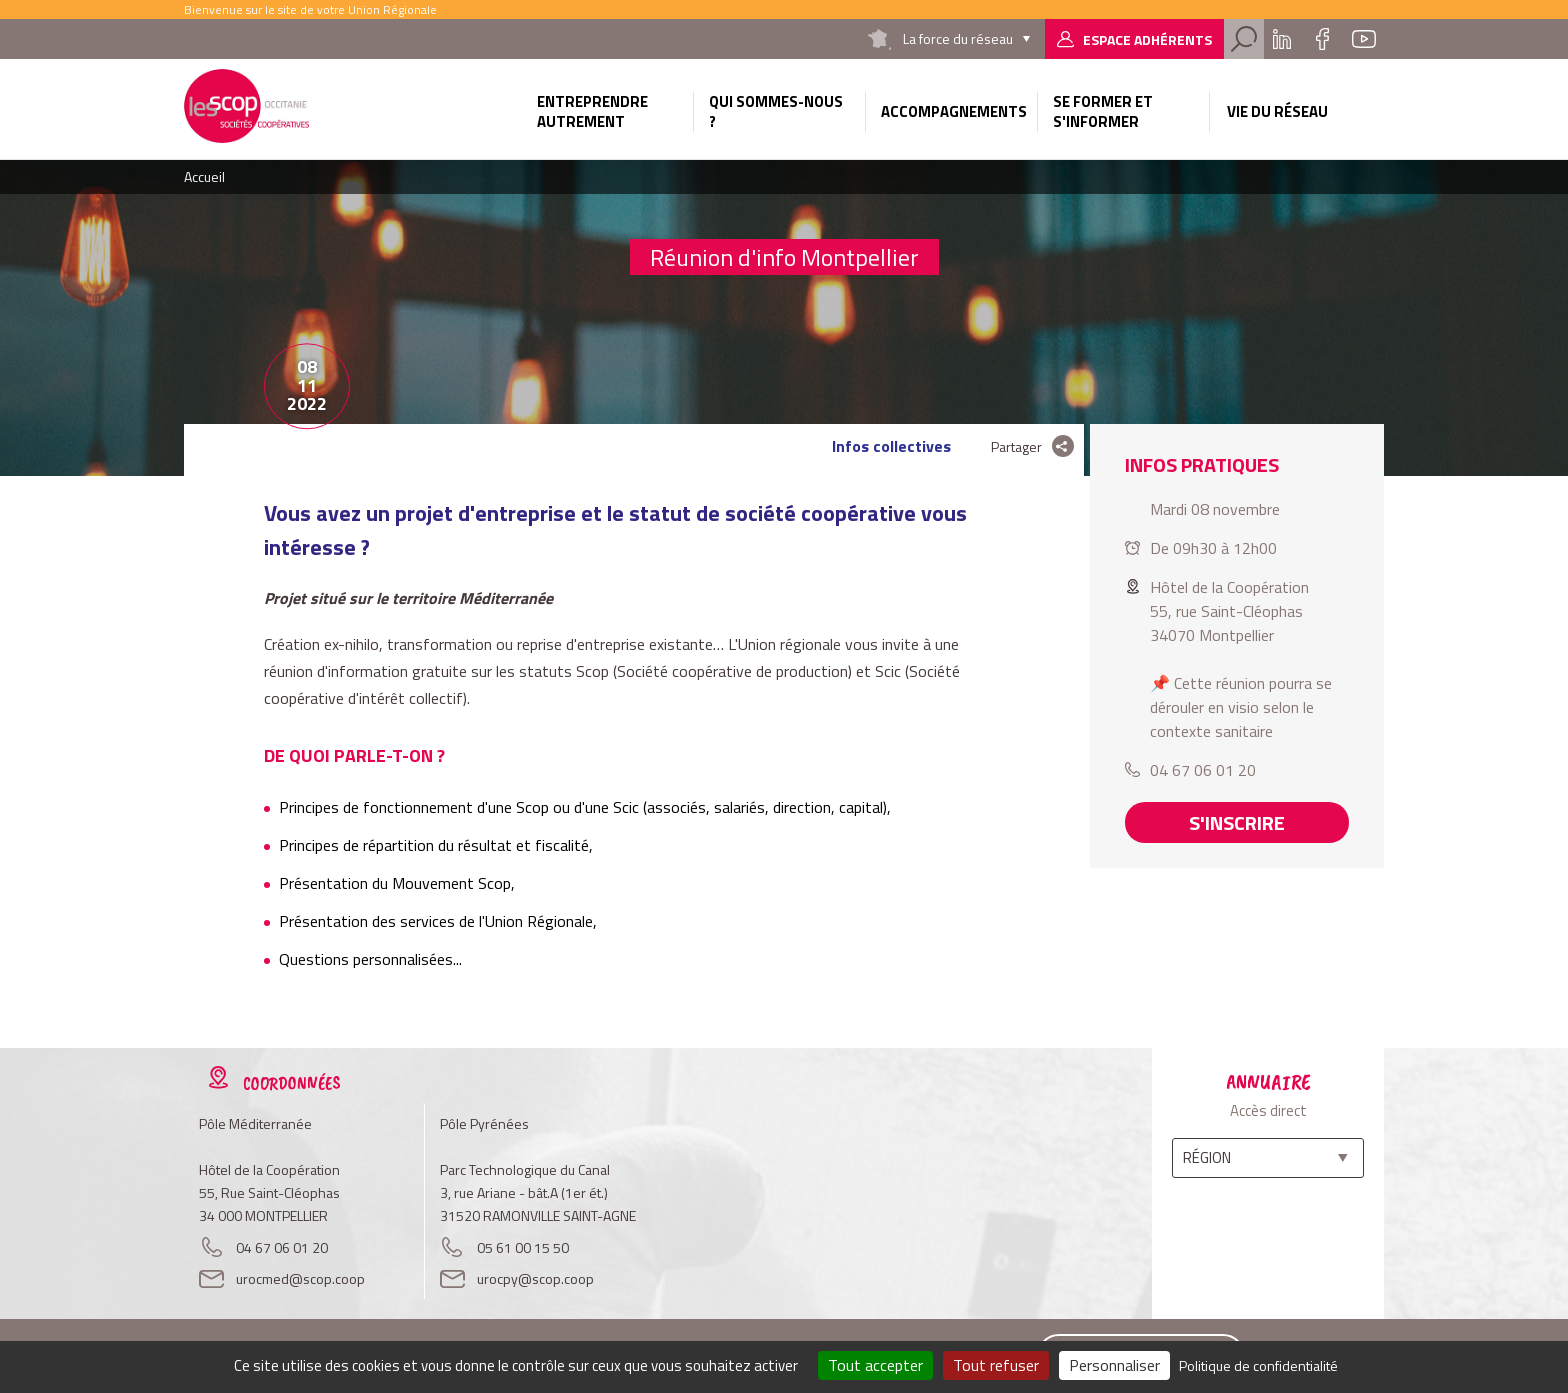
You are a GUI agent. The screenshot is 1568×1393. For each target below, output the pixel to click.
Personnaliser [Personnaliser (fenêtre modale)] (1114, 1365)
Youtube (1364, 39)
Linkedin (1282, 39)
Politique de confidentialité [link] (1258, 1365)
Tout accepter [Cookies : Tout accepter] (875, 1365)
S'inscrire (1237, 822)
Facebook (1322, 39)
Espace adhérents (1147, 39)
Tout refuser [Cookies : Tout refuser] (996, 1365)
